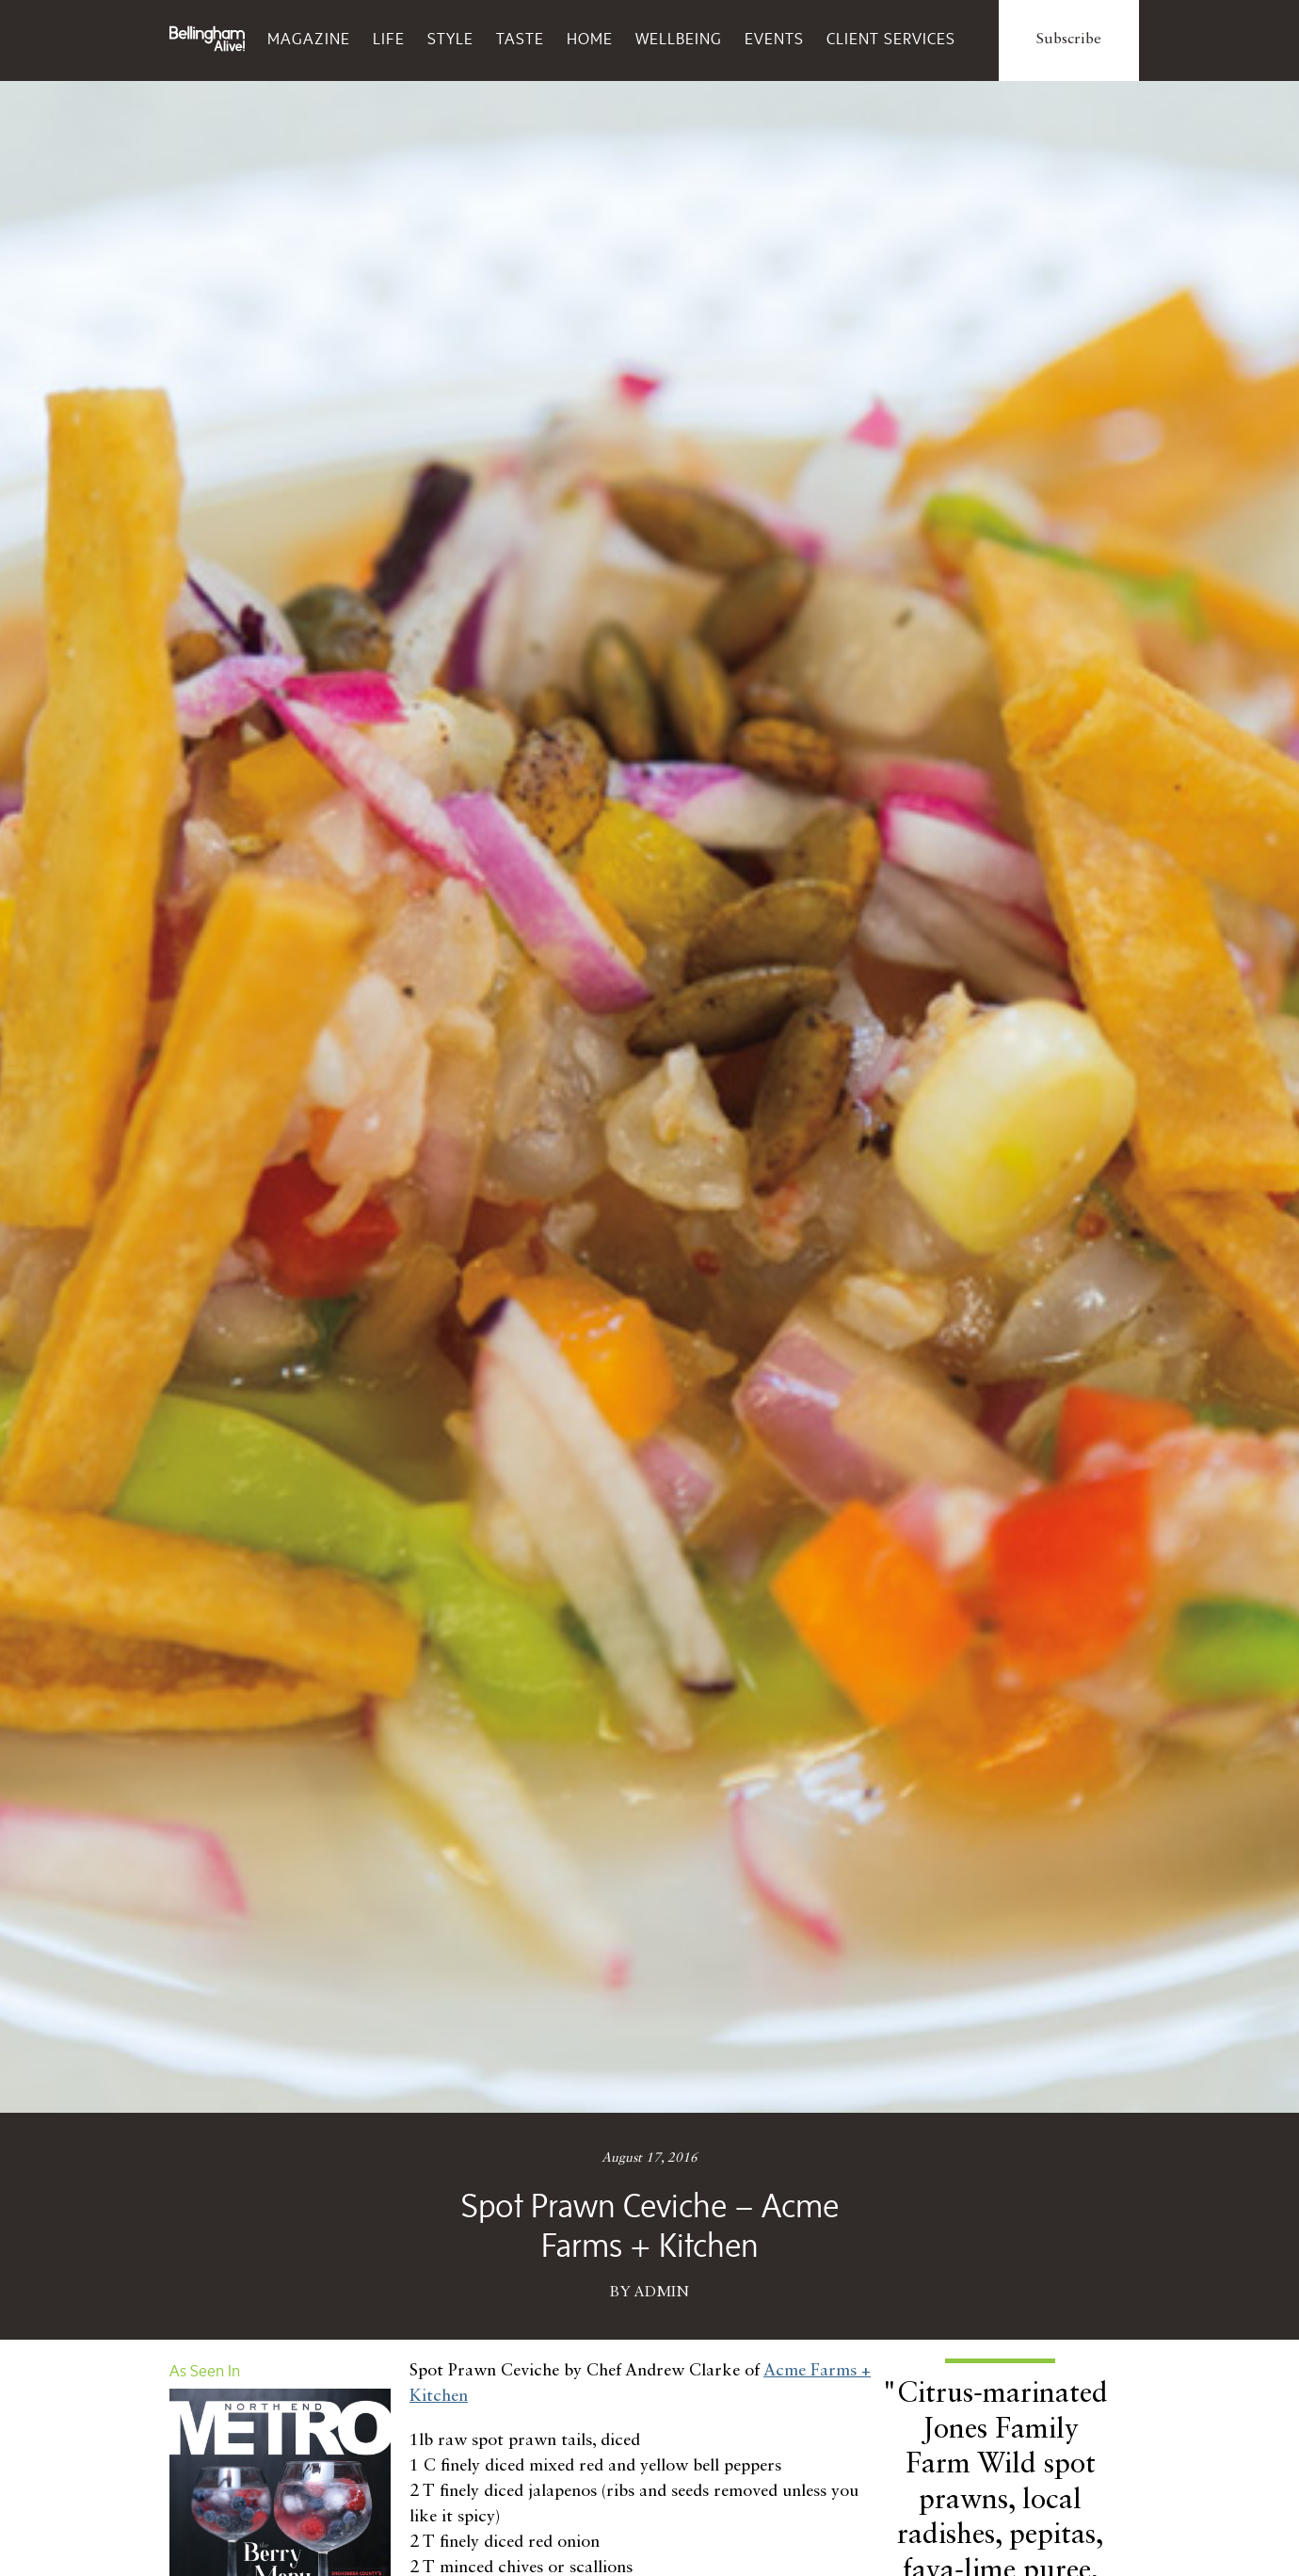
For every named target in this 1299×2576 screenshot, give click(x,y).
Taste (520, 38)
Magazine (308, 38)
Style (450, 38)
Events (774, 38)
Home (590, 38)
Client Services (890, 38)
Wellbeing (678, 38)
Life (389, 38)
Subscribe (1068, 39)
